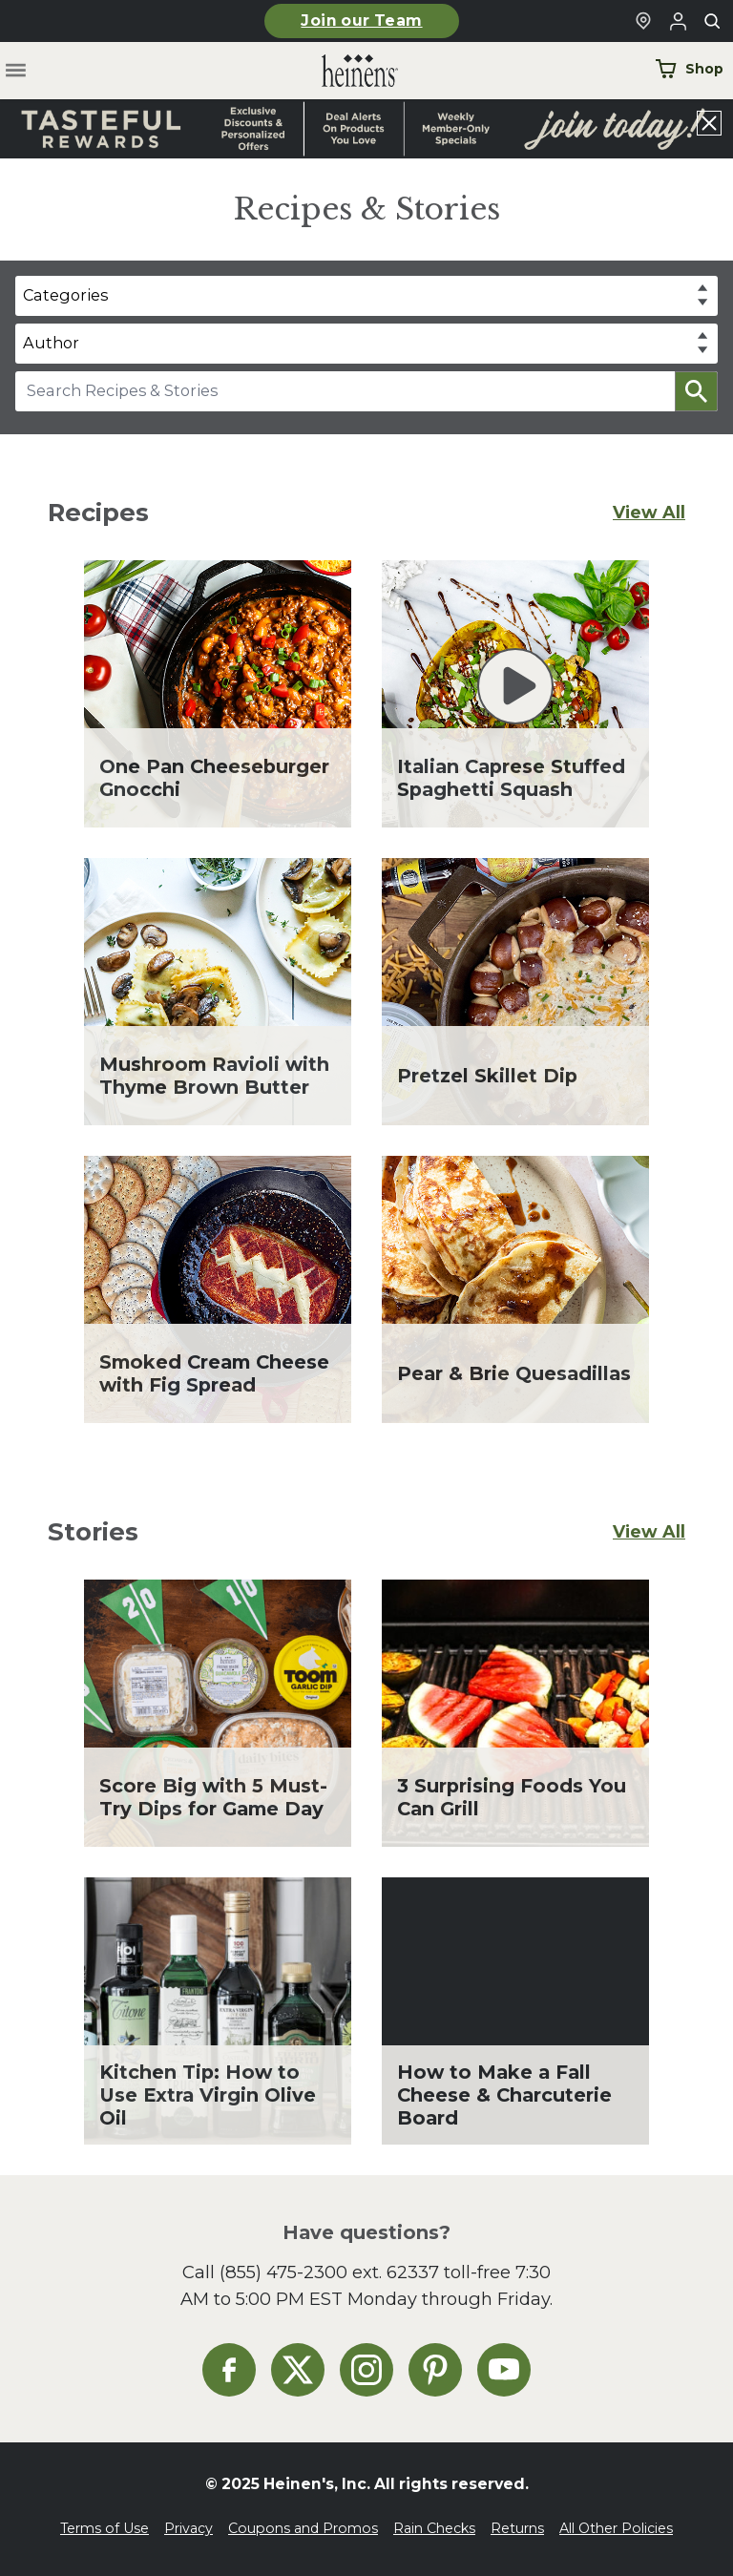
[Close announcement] (709, 123)
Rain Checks (434, 2528)
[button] (696, 391)
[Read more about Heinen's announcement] (366, 128)
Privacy (188, 2528)
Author (51, 342)
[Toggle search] (712, 21)
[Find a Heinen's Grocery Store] (643, 21)
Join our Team (361, 20)
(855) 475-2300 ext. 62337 (329, 2272)
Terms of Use (104, 2528)
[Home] (345, 71)
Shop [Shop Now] (689, 68)
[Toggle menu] (16, 71)
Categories (65, 294)
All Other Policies (616, 2528)
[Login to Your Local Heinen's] (677, 21)
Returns (517, 2528)
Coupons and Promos (303, 2528)
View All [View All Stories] (649, 1531)
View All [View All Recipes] (649, 512)
